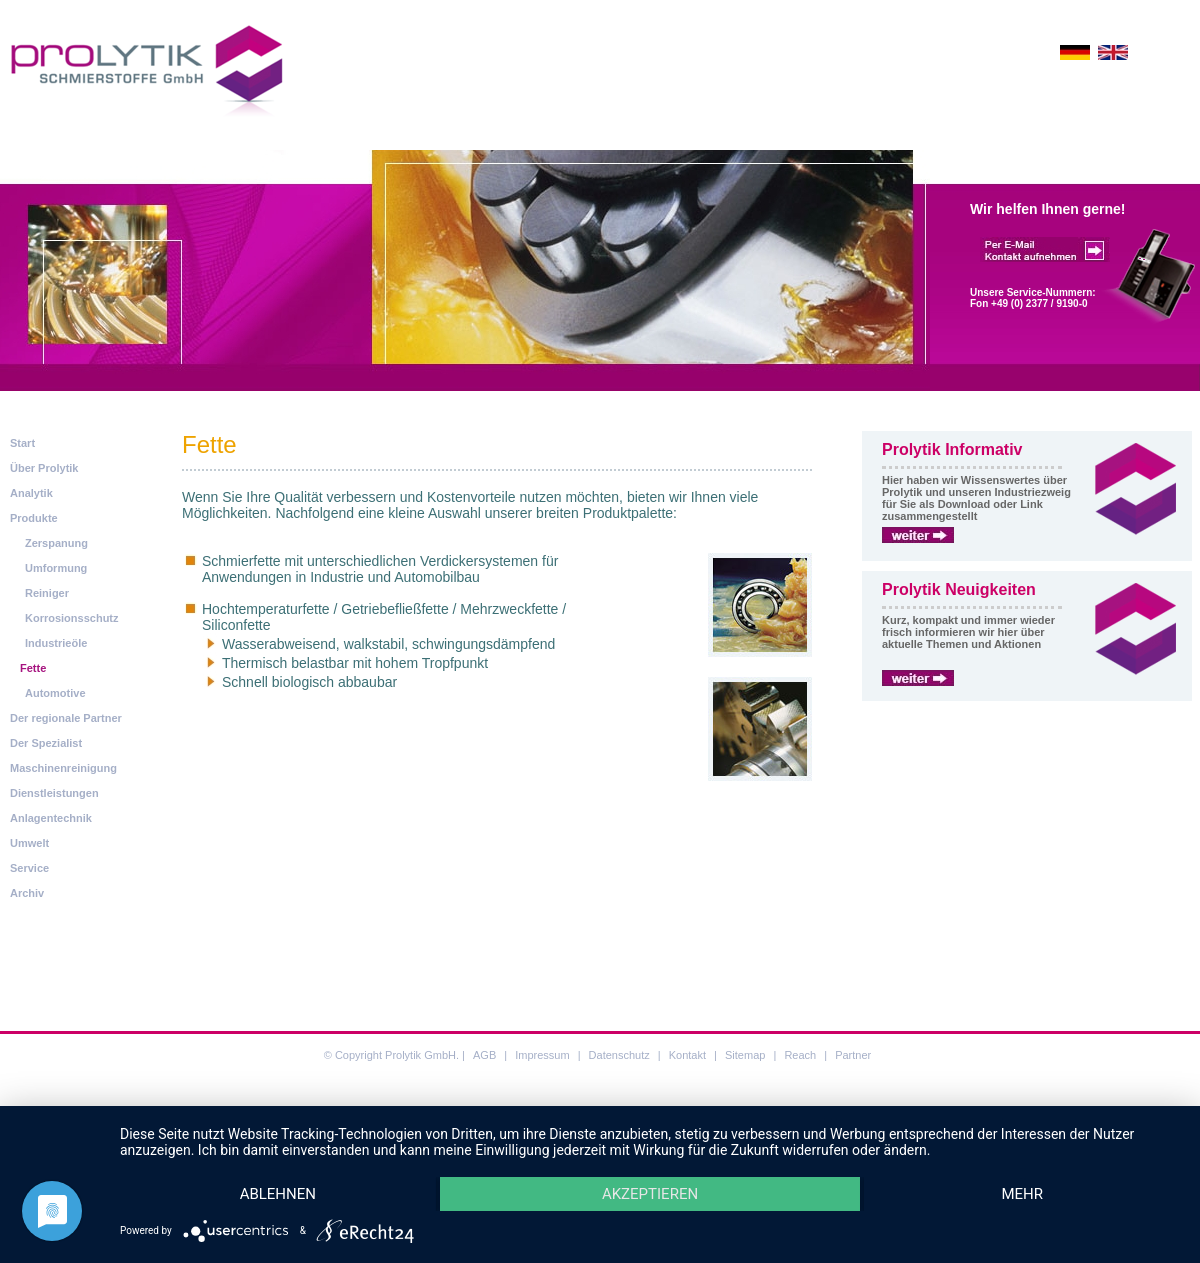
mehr (1022, 1193)
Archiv (27, 893)
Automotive (55, 693)
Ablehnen (278, 1193)
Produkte (34, 518)
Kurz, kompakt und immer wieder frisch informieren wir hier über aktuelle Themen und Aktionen (968, 632)
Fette (33, 668)
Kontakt (687, 1055)
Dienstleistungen (54, 793)
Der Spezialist (46, 743)
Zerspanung (56, 543)
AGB (484, 1055)
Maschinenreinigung (63, 768)
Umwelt (29, 843)
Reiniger (47, 593)
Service (29, 868)
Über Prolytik (44, 468)
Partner (853, 1055)
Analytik (31, 493)
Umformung (56, 568)
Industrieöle (56, 643)
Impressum (542, 1055)
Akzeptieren (650, 1193)
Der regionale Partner (66, 718)
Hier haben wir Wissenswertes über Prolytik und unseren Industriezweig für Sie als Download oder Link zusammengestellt (976, 498)
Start (22, 443)
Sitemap (745, 1055)
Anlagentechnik (51, 818)
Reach (800, 1055)
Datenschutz (619, 1055)
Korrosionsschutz (72, 618)
